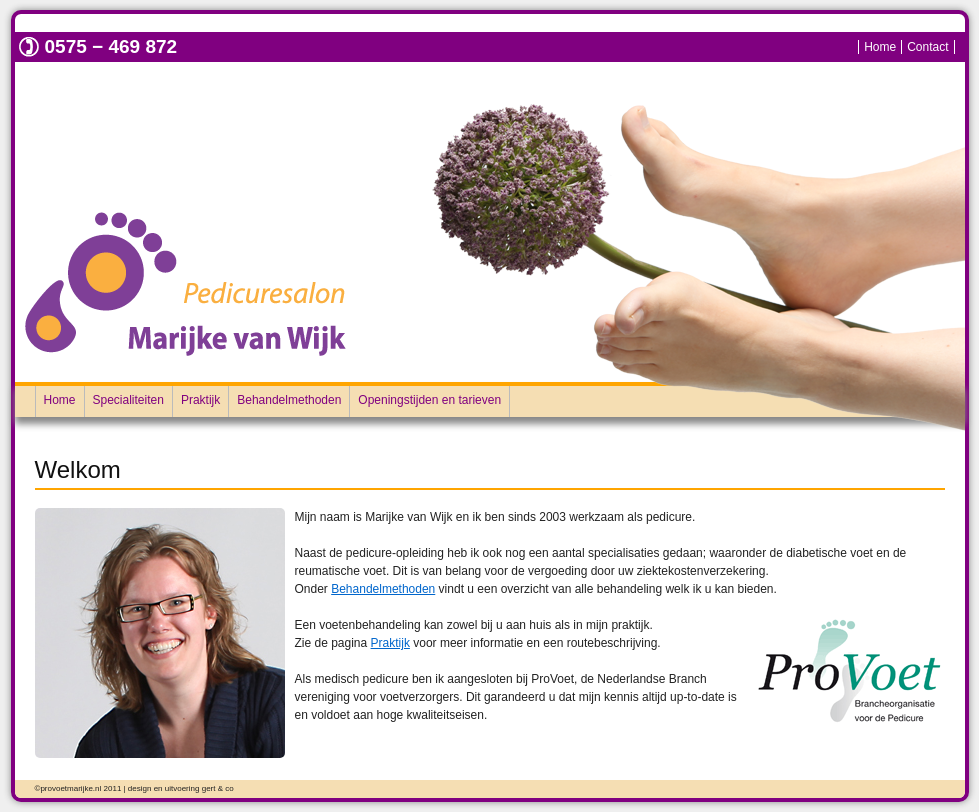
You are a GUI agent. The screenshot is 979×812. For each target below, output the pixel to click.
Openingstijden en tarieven (429, 400)
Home (880, 47)
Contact (927, 47)
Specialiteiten (128, 400)
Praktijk (200, 400)
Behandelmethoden (289, 400)
